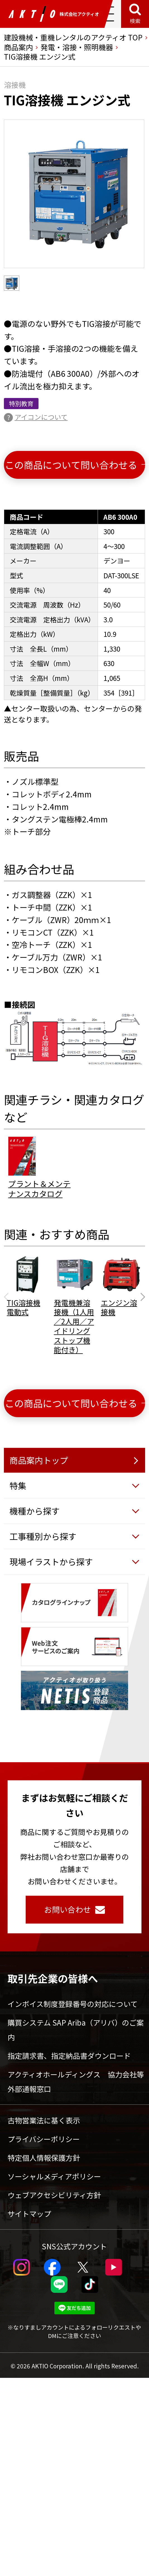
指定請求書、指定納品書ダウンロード (69, 2055)
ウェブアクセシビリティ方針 (54, 2195)
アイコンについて (41, 417)
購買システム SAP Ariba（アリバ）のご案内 (76, 2029)
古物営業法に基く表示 (44, 2120)
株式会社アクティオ (53, 14)
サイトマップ (29, 2213)
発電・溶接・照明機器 (76, 47)
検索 (135, 21)
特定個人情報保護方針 (44, 2157)
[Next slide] (141, 1297)
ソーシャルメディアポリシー (54, 2176)
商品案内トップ (38, 1460)
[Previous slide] (8, 1297)
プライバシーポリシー (44, 2139)
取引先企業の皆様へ (53, 1978)
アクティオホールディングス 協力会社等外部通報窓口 (76, 2081)
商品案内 (18, 47)
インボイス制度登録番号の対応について (73, 2004)
